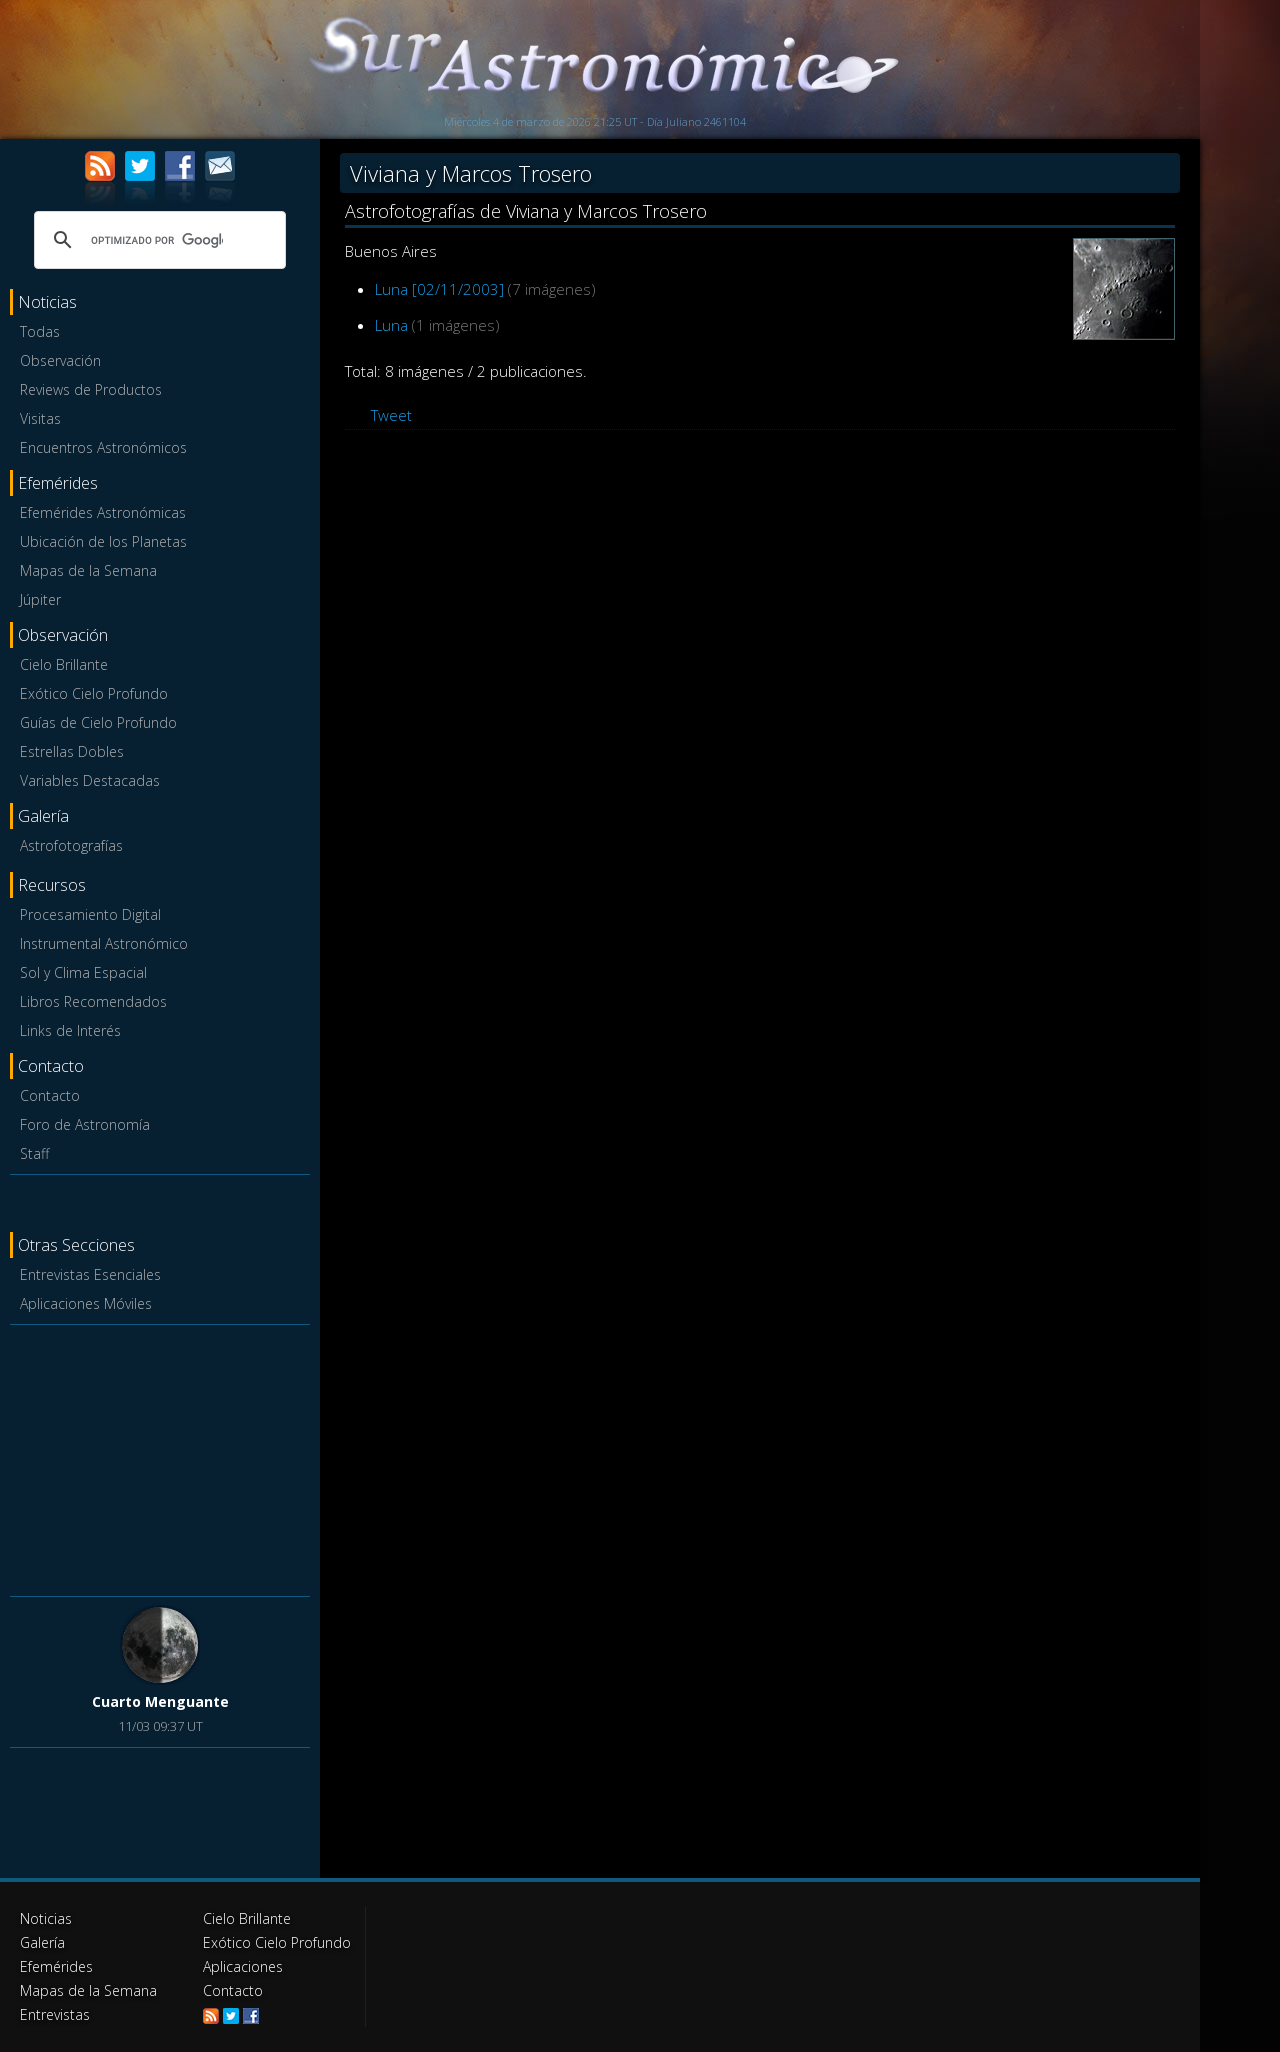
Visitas (40, 418)
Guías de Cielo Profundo (98, 722)
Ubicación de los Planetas (103, 541)
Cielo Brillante (64, 664)
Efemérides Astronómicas (103, 512)
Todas (40, 331)
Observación (60, 360)
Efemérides (56, 1966)
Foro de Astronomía (85, 1124)
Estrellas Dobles (72, 751)
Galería (42, 1942)
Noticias (46, 1918)
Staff (34, 1153)
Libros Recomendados (93, 1001)
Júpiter (40, 599)
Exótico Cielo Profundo (94, 693)
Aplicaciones (243, 1966)
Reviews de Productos (91, 389)
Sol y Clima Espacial (83, 972)
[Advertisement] (160, 1457)
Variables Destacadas (90, 780)
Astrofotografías (71, 845)
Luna (391, 325)
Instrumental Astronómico (104, 943)
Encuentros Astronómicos (103, 447)
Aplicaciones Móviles (86, 1303)
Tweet (391, 415)
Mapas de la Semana (88, 570)
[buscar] (157, 240)
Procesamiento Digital (90, 914)
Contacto (50, 1095)
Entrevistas (55, 2014)
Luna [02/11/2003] (439, 289)
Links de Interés (70, 1030)
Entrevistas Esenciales (90, 1274)
